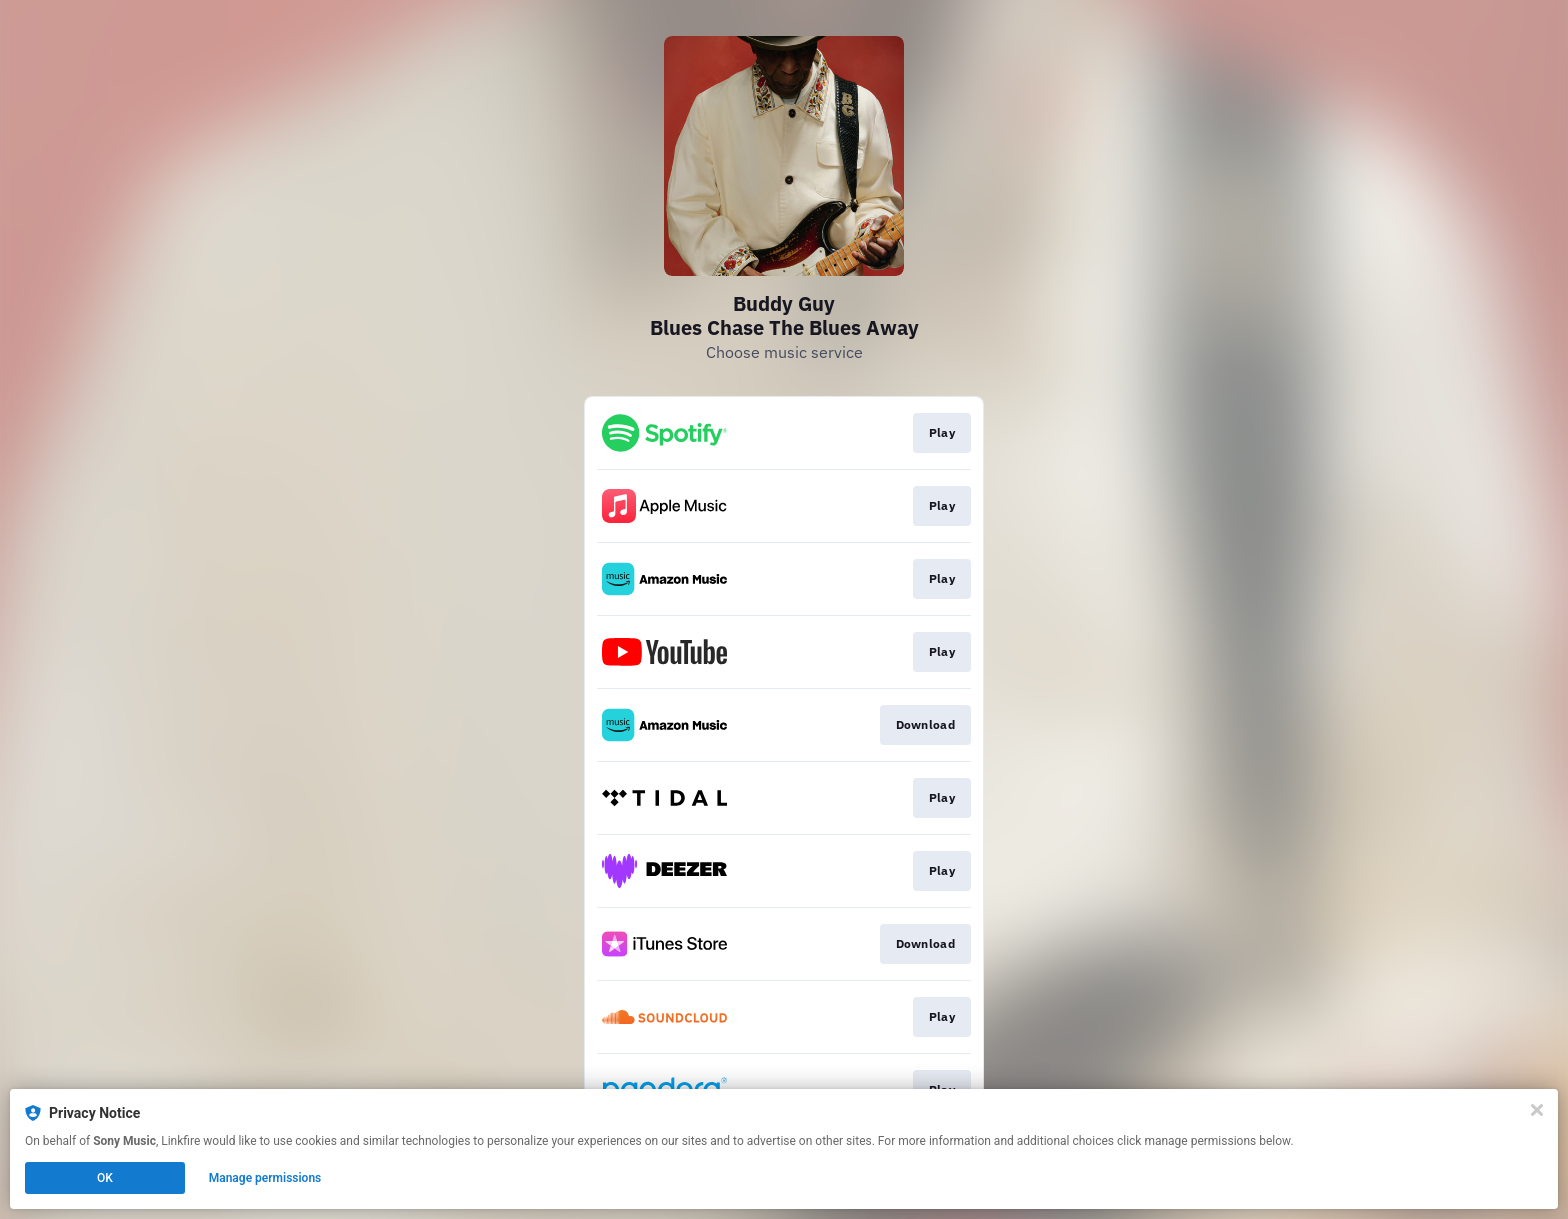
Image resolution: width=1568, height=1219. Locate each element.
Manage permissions (265, 1178)
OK (105, 1178)
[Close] (1537, 1110)
